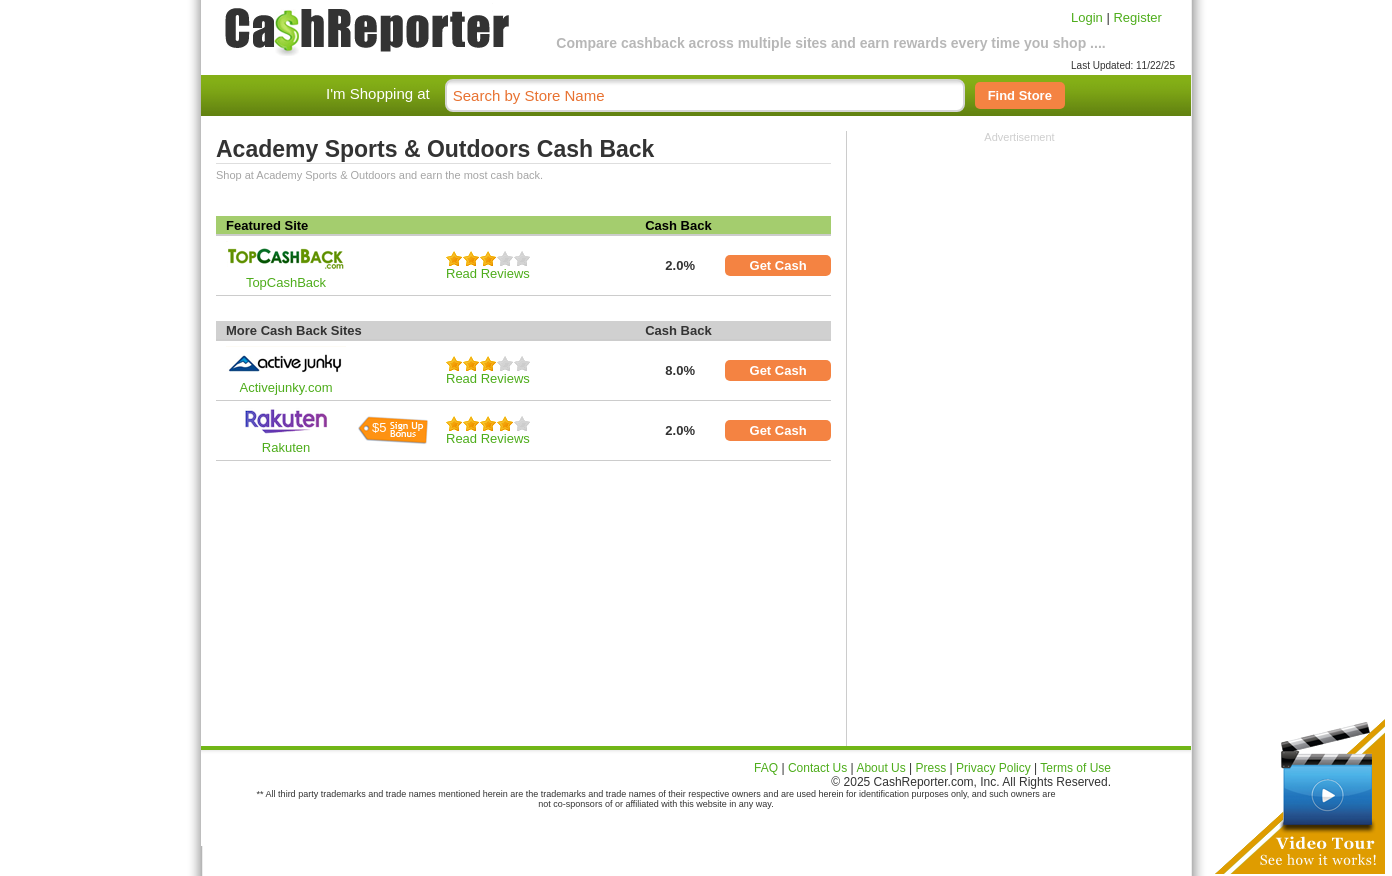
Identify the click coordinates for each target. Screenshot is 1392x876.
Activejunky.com (286, 387)
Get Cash (778, 265)
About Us (880, 768)
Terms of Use (1075, 768)
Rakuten (286, 447)
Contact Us (817, 768)
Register (1137, 17)
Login (1087, 17)
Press (931, 768)
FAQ (766, 768)
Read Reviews (488, 273)
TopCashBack (286, 282)
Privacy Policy (993, 768)
